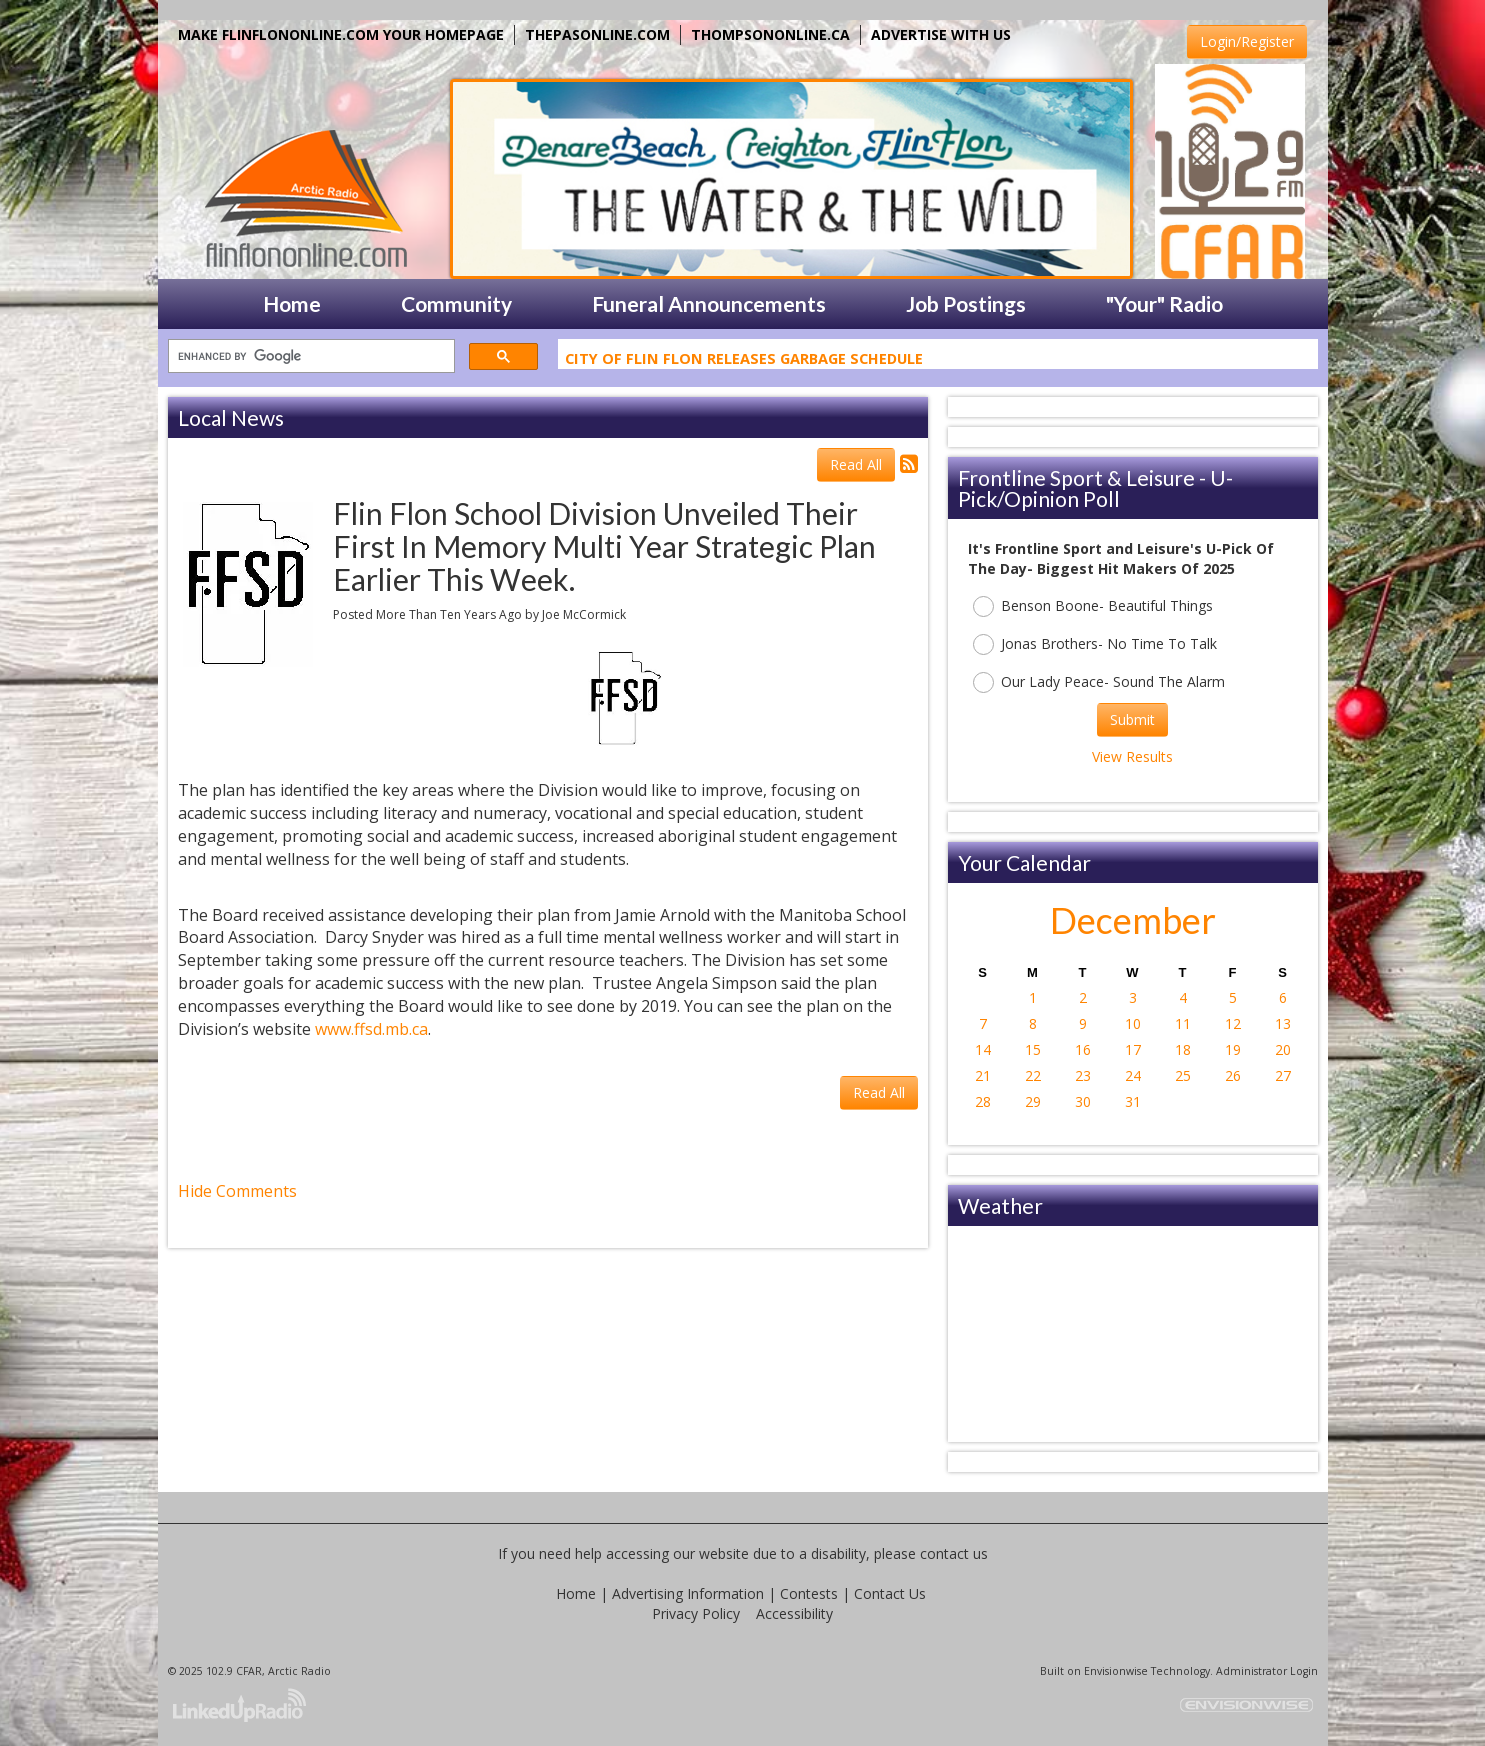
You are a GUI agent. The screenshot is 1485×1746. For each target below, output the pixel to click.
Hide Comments (237, 1191)
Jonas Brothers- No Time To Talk (1095, 644)
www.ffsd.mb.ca (371, 1029)
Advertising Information (688, 1593)
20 (1283, 1049)
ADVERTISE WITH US (941, 34)
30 (1083, 1101)
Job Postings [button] (966, 303)
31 (1133, 1101)
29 (1033, 1101)
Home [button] (292, 303)
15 (1033, 1049)
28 (983, 1101)
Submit (1132, 719)
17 (1133, 1049)
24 (1133, 1075)
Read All (856, 464)
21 (983, 1075)
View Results (1132, 756)
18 (1183, 1049)
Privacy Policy (696, 1613)
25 (1183, 1075)
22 (1033, 1075)
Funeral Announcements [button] (709, 303)
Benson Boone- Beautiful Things (1093, 606)
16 (1083, 1049)
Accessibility (794, 1613)
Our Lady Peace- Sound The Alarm (1099, 682)
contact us (954, 1553)
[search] (309, 356)
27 (1283, 1075)
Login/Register (1247, 41)
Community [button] (456, 303)
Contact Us (890, 1593)
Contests (809, 1593)
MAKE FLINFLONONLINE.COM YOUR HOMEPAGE (341, 34)
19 (1233, 1049)
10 (1133, 1023)
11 (1183, 1023)
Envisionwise (1116, 1671)
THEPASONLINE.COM (597, 34)
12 (1233, 1023)
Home (576, 1593)
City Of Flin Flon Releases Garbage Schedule (744, 361)
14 (983, 1049)
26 (1233, 1075)
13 (1283, 1023)
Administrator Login (1267, 1671)
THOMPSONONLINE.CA (770, 34)
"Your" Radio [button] (1164, 303)
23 (1083, 1075)
